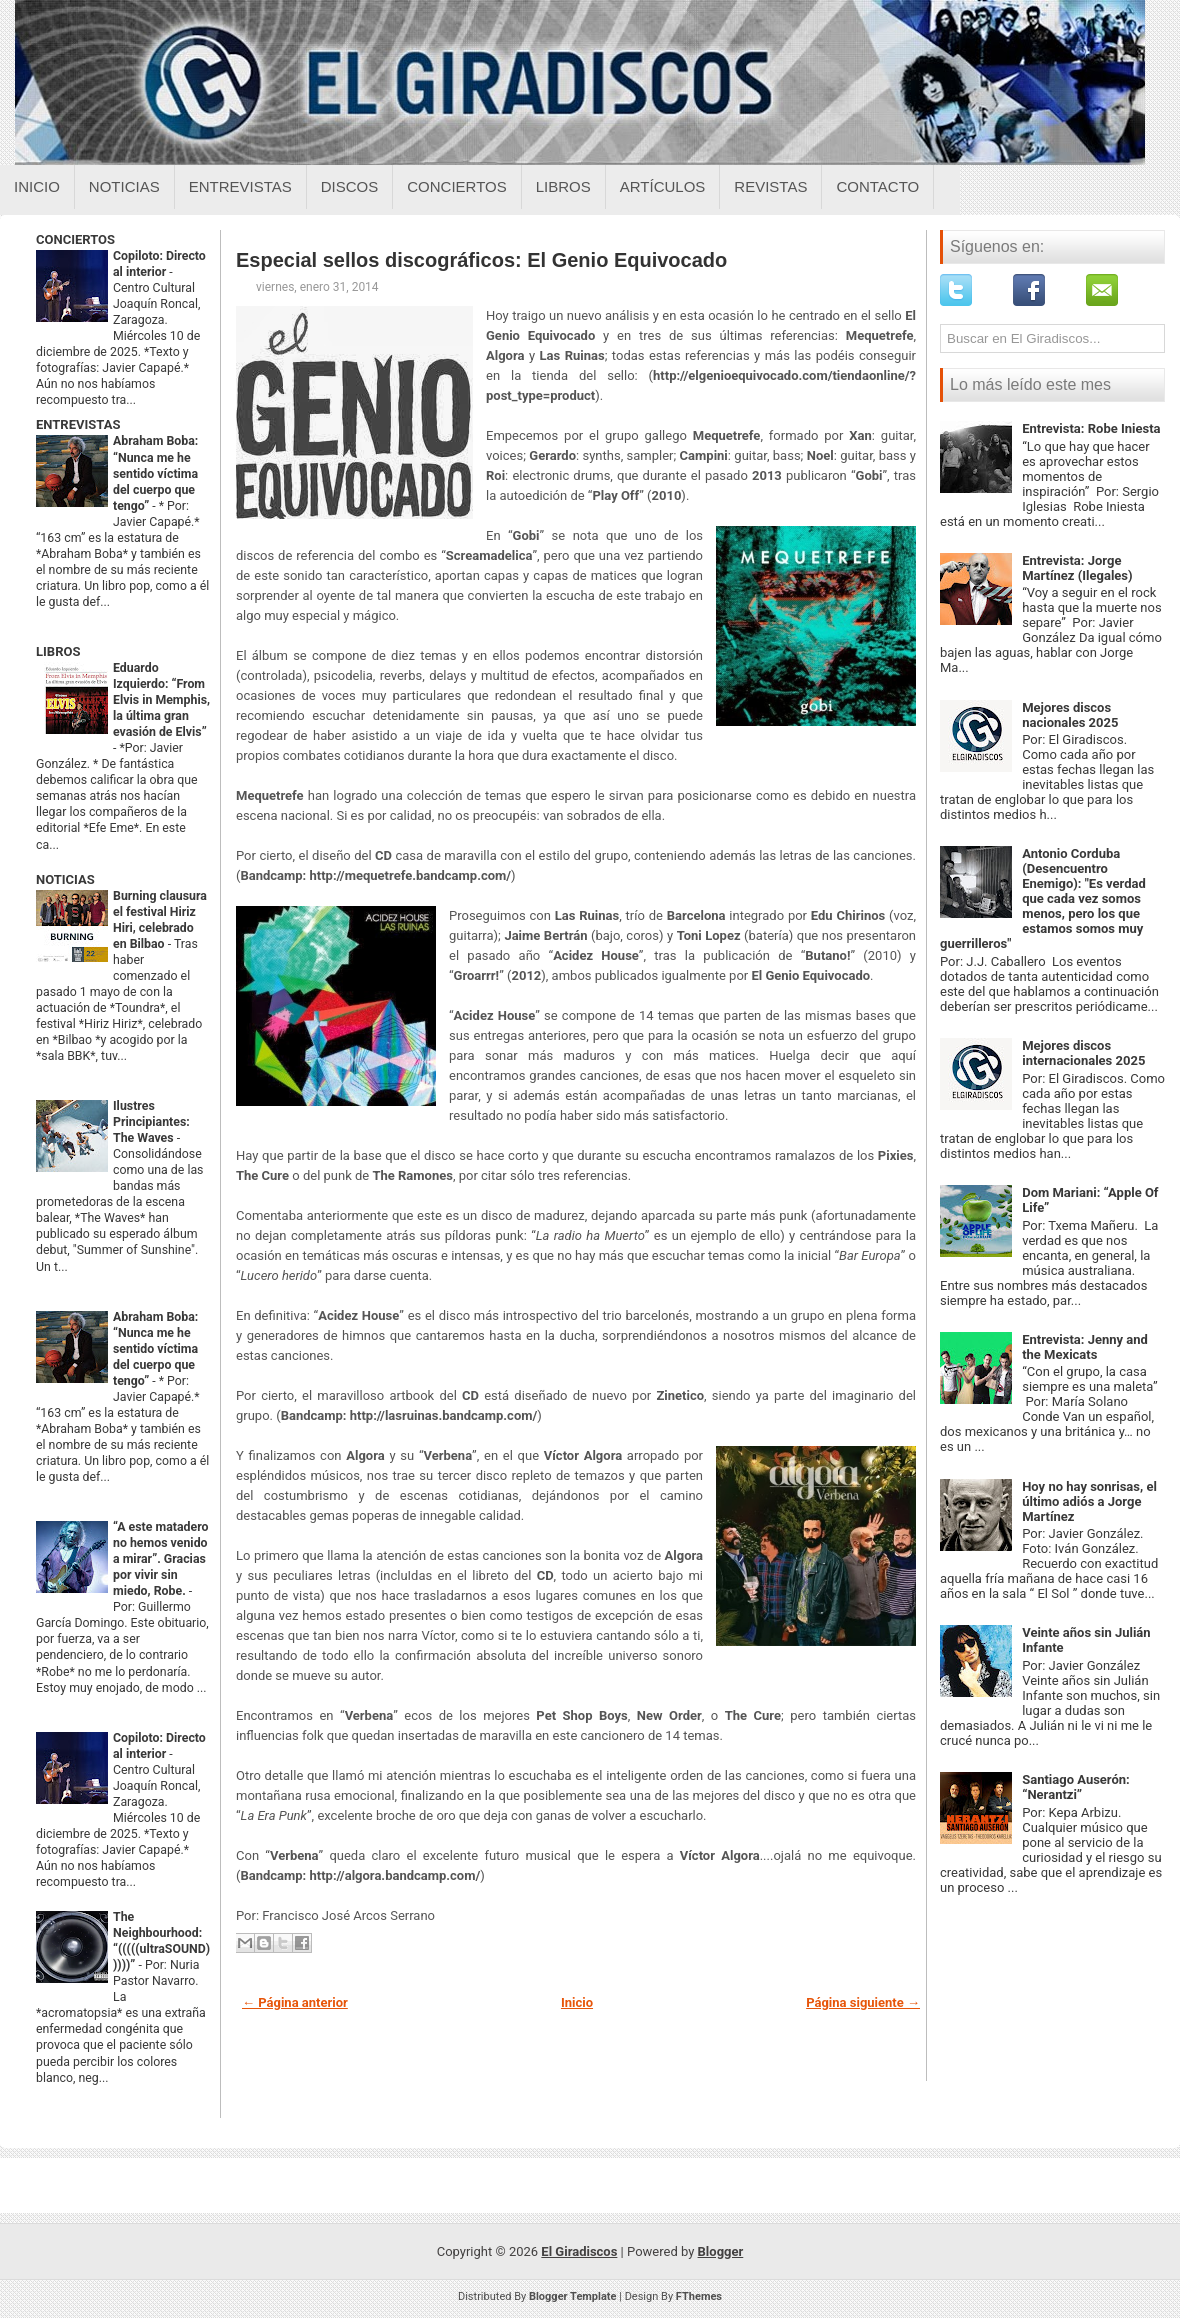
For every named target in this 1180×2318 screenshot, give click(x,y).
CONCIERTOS (75, 239)
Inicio (37, 186)
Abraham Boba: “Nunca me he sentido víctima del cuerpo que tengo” (155, 473)
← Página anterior (295, 2002)
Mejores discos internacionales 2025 (1083, 1053)
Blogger (721, 2251)
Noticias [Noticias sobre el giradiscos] (124, 186)
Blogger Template (573, 2296)
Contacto (877, 186)
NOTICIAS (65, 879)
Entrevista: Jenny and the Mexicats (1085, 1347)
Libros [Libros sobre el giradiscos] (563, 186)
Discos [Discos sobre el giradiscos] (350, 186)
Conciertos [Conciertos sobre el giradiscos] (456, 186)
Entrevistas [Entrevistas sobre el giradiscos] (240, 186)
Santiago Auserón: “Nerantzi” (1076, 1787)
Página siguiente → (863, 2002)
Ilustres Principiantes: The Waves (151, 1122)
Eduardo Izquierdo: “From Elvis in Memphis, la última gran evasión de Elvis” (161, 700)
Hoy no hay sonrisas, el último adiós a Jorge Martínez (1089, 1501)
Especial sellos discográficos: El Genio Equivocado (481, 260)
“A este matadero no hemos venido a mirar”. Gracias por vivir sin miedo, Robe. (161, 1559)
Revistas (770, 186)
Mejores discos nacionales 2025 (1070, 715)
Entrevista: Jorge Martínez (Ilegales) (1077, 568)
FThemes (699, 2296)
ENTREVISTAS (78, 424)
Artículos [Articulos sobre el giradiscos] (663, 186)
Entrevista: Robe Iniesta (1091, 428)
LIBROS (58, 651)
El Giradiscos (579, 2251)
